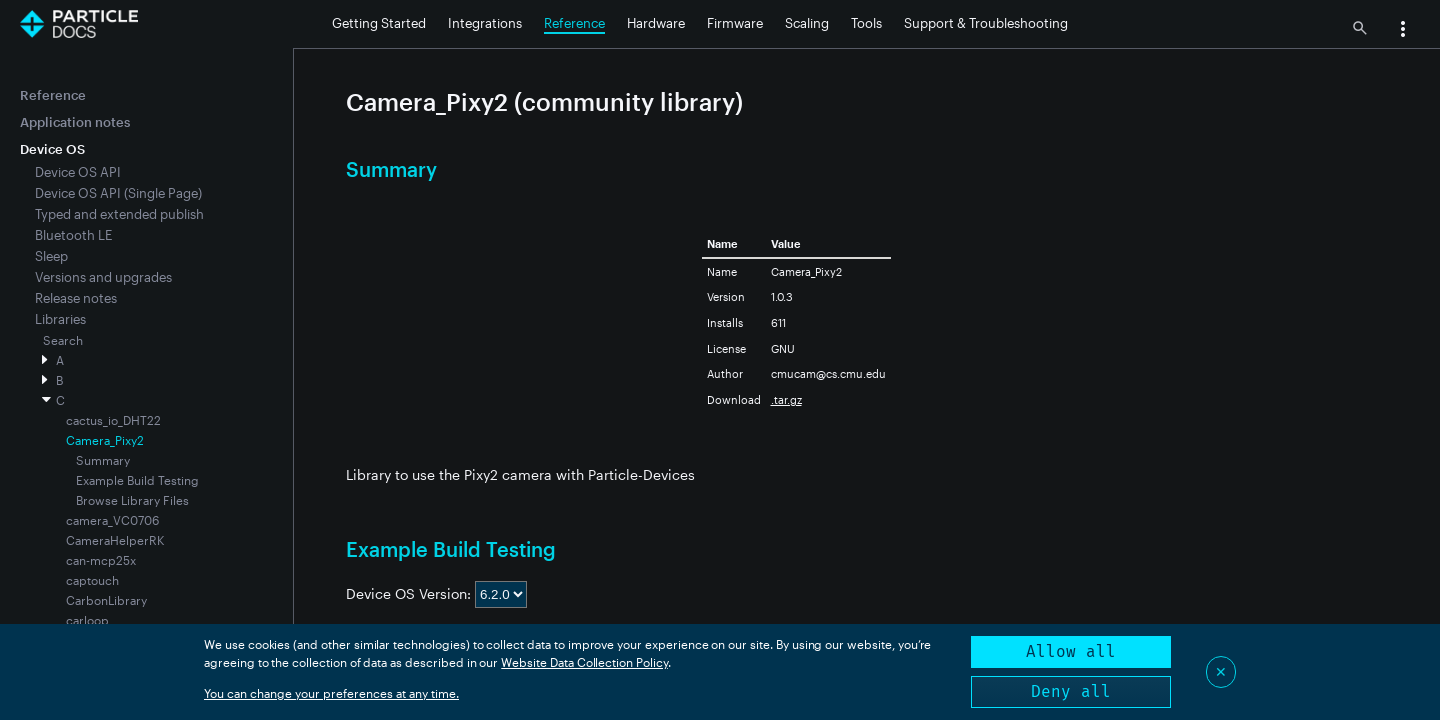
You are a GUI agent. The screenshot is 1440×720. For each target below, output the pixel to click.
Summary (103, 460)
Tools (866, 23)
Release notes (76, 298)
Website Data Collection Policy (584, 662)
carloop (87, 620)
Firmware (735, 23)
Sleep (51, 256)
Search (63, 340)
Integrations (485, 23)
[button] (1403, 31)
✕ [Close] (1221, 671)
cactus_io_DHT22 (113, 420)
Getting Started (379, 23)
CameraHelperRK (115, 540)
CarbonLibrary (106, 600)
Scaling (807, 23)
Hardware (656, 23)
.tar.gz (786, 399)
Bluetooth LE (73, 235)
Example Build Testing (137, 480)
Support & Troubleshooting (986, 23)
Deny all (1071, 691)
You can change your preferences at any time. (331, 693)
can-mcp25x (101, 560)
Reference (574, 23)
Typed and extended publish (119, 214)
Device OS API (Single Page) (118, 193)
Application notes (75, 122)
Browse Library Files (132, 500)
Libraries (60, 319)
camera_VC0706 (112, 520)
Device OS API (78, 172)
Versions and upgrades (103, 277)
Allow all (1071, 651)
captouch (92, 580)
